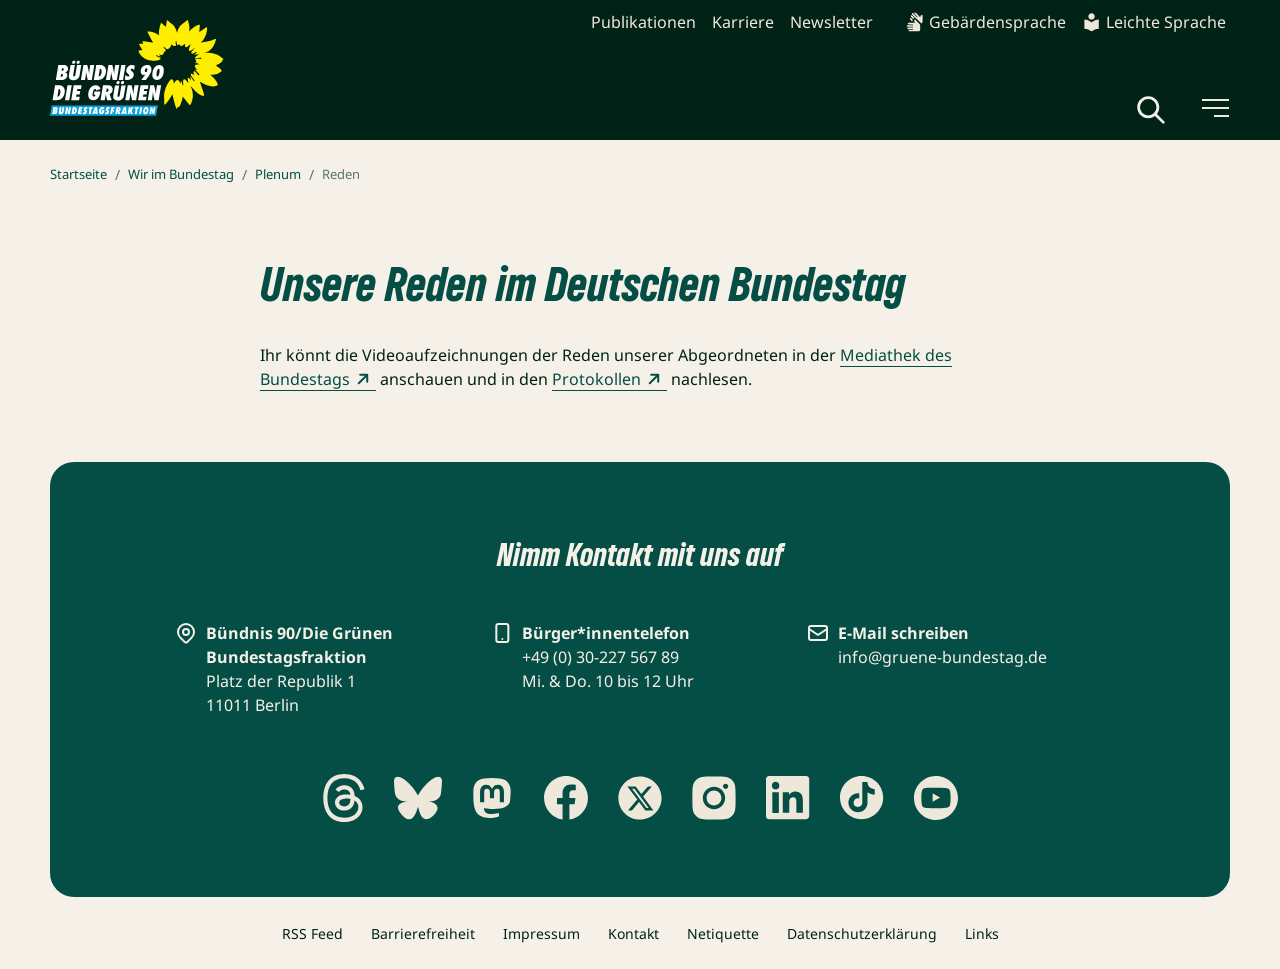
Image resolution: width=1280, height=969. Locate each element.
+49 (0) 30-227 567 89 (600, 657)
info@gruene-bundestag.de (942, 657)
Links (982, 933)
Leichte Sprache (1154, 22)
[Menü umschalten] (1214, 108)
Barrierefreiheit (423, 933)
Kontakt (633, 933)
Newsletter (831, 22)
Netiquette (723, 933)
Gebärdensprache (985, 22)
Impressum (541, 933)
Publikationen (643, 22)
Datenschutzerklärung (862, 933)
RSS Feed (312, 933)
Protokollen (609, 379)
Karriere (743, 22)
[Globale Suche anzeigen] (1151, 110)
